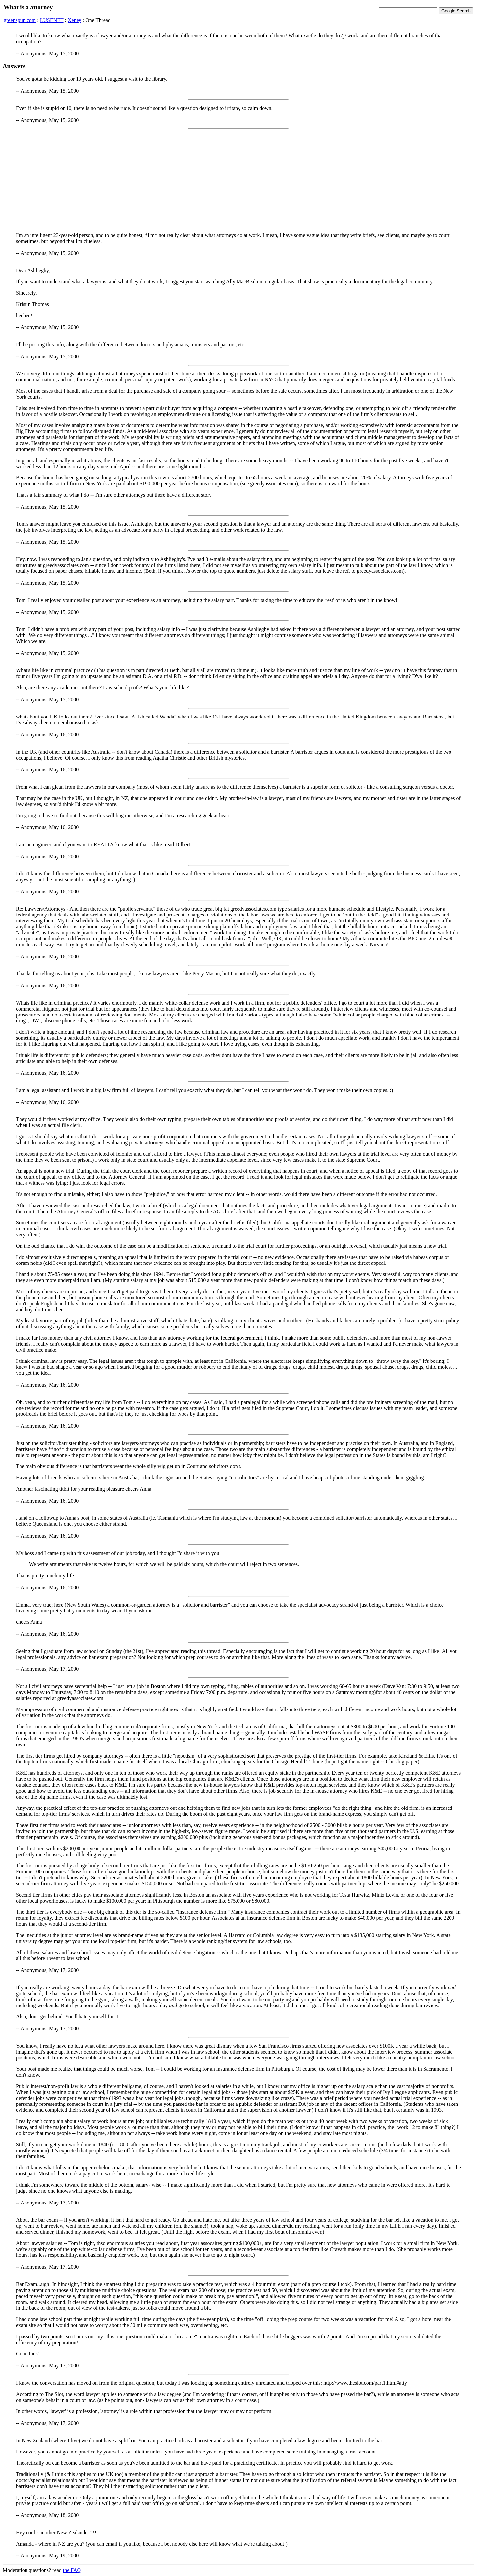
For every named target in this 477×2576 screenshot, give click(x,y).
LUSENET (52, 20)
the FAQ (72, 2570)
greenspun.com (20, 20)
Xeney (74, 20)
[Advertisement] (238, 180)
